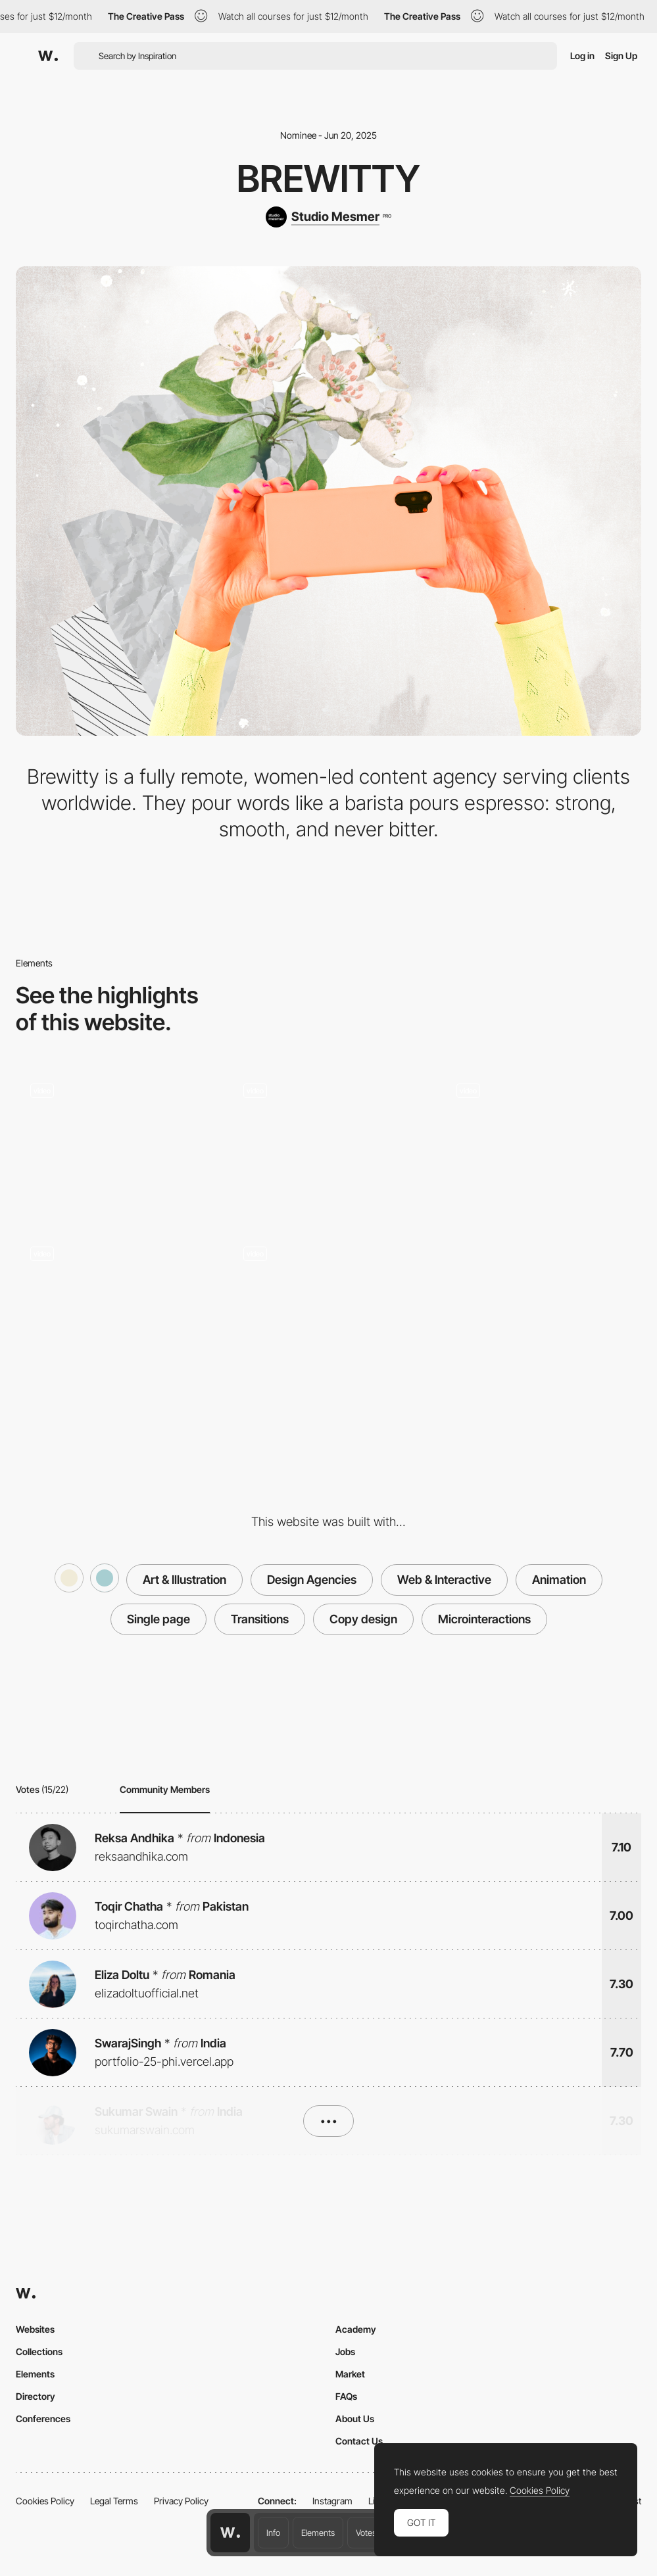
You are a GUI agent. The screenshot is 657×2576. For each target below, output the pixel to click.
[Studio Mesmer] (328, 216)
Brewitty (328, 178)
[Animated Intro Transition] (329, 1144)
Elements (318, 2532)
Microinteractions (484, 1619)
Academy (355, 2329)
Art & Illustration (184, 1579)
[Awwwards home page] (230, 2532)
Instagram (332, 2500)
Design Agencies (311, 1579)
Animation (559, 1579)
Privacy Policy (181, 2500)
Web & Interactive (444, 1579)
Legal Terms (114, 2500)
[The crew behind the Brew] (541, 1144)
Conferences (43, 2418)
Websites (35, 2329)
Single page (158, 1619)
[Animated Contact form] (116, 1144)
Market (350, 2373)
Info (273, 2532)
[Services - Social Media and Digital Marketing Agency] (329, 1306)
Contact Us (359, 2440)
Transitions (260, 1619)
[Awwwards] (48, 56)
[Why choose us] (116, 1306)
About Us (354, 2418)
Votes (366, 2532)
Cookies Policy (45, 2500)
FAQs (346, 2396)
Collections (39, 2351)
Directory (35, 2396)
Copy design (363, 1619)
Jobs (345, 2351)
